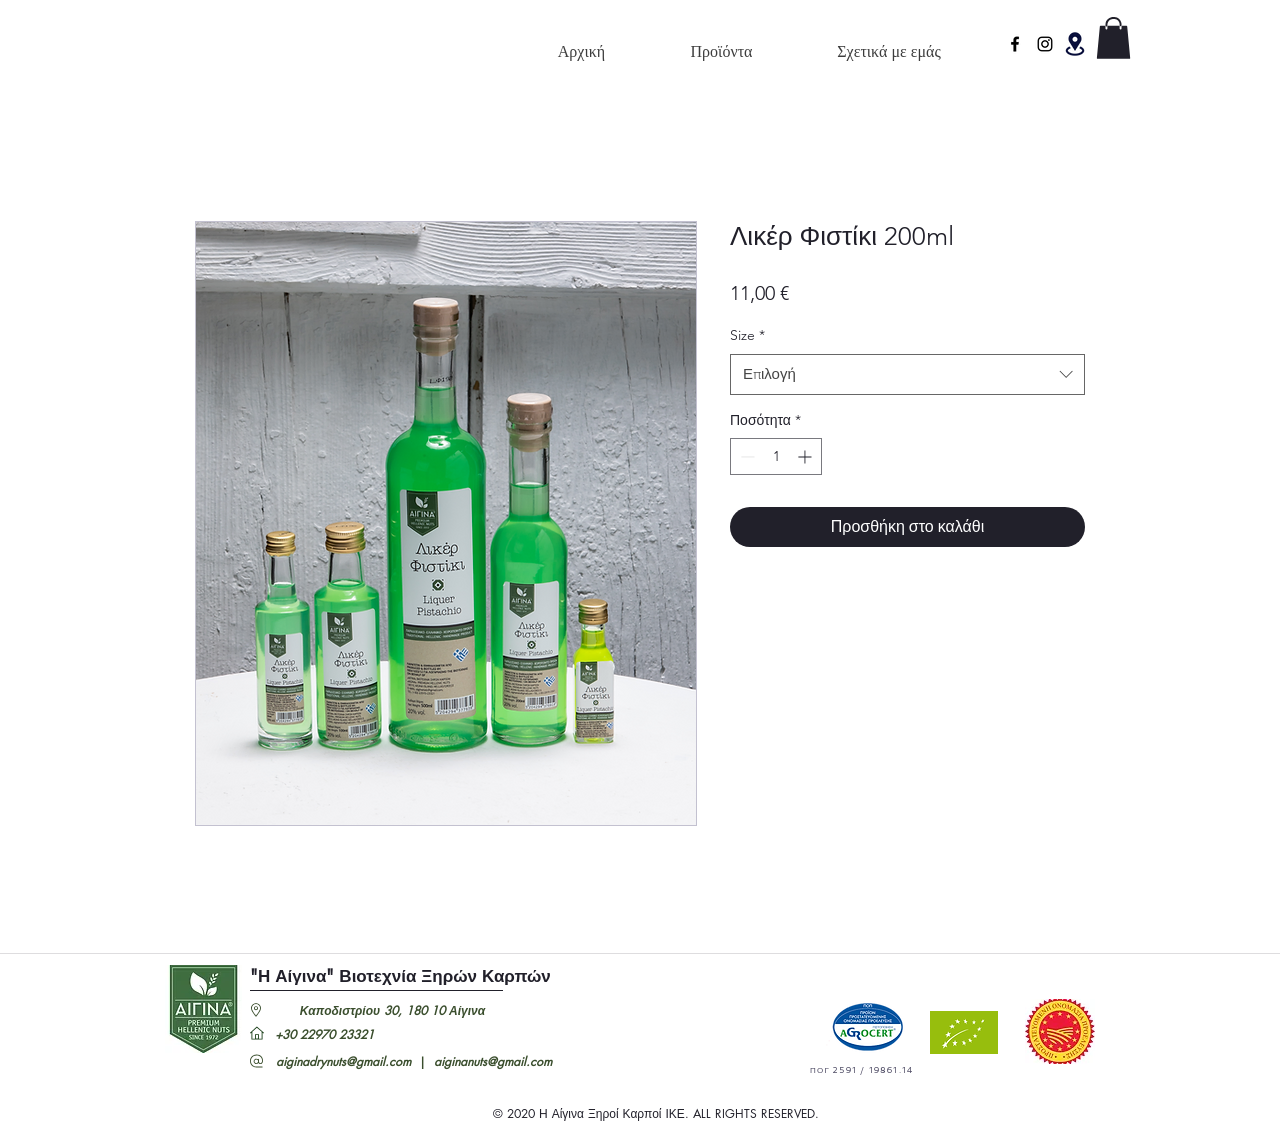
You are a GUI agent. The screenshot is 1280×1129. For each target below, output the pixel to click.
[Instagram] (1045, 44)
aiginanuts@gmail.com (493, 1061)
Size (747, 335)
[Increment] (806, 456)
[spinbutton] (776, 456)
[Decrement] (745, 456)
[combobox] (907, 374)
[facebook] (1015, 44)
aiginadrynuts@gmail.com (343, 1061)
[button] (1075, 44)
